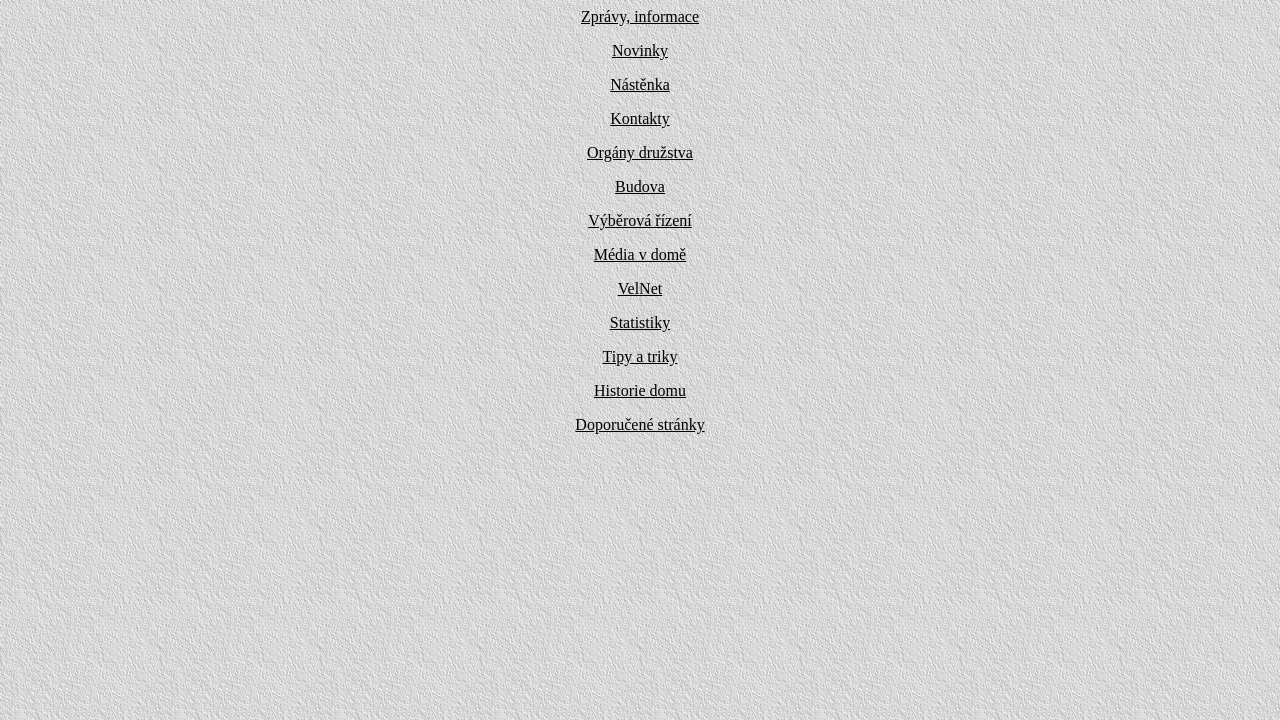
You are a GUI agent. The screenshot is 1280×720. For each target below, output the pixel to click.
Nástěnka (640, 84)
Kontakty (640, 118)
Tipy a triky (640, 356)
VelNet (640, 288)
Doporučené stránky (639, 424)
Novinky (640, 50)
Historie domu (640, 390)
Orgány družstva (640, 152)
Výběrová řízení (640, 220)
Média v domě (640, 254)
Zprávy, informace (640, 16)
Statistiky (640, 322)
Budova (640, 186)
